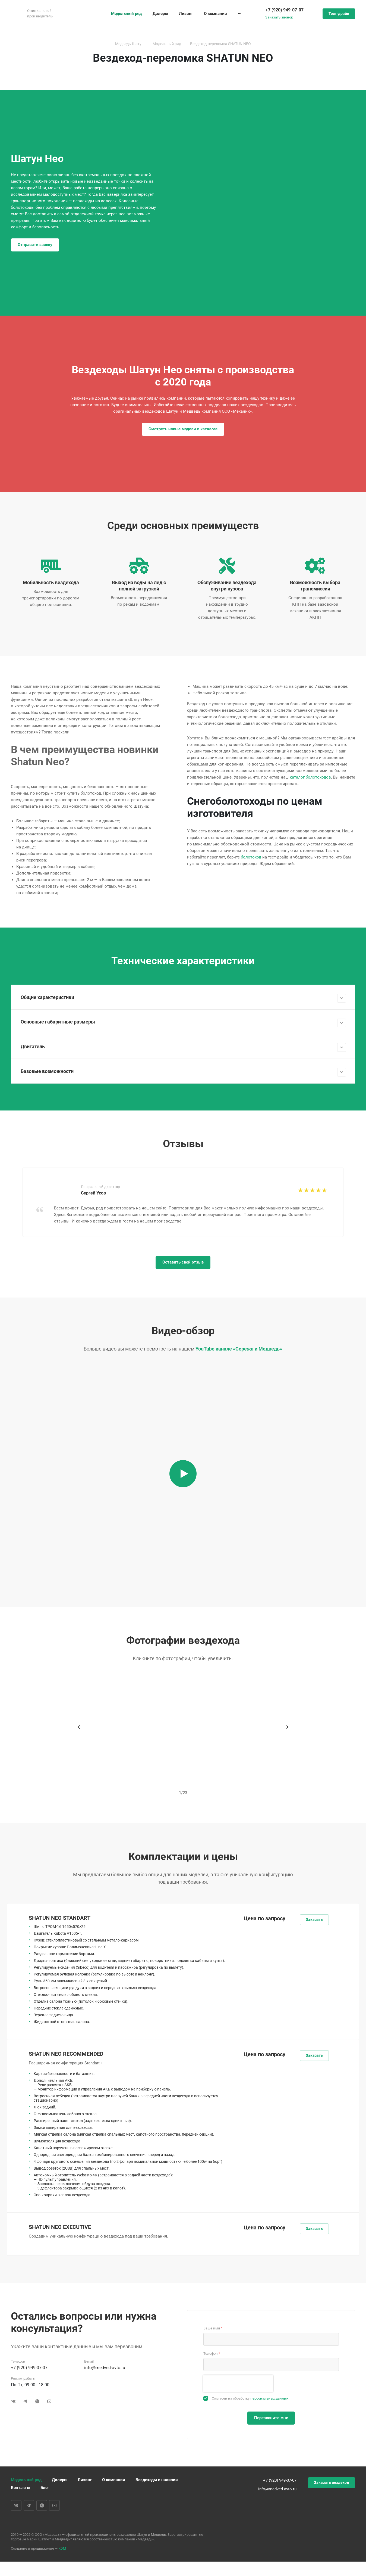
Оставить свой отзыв (183, 1263)
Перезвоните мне (271, 2419)
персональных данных (269, 2400)
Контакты (20, 2489)
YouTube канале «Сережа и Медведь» (238, 1350)
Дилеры (59, 2481)
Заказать (314, 1921)
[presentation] (238, 2385)
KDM (62, 2550)
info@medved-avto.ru (104, 2369)
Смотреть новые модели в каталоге (183, 429)
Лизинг (85, 2481)
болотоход (251, 857)
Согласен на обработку (250, 2400)
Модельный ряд (26, 2481)
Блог (44, 2489)
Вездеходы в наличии (156, 2481)
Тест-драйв (339, 13)
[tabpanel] (183, 1203)
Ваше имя (212, 2330)
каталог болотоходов (310, 777)
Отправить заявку (35, 244)
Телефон (211, 2355)
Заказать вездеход (331, 2484)
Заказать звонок (279, 17)
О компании (113, 2481)
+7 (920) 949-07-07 (285, 10)
